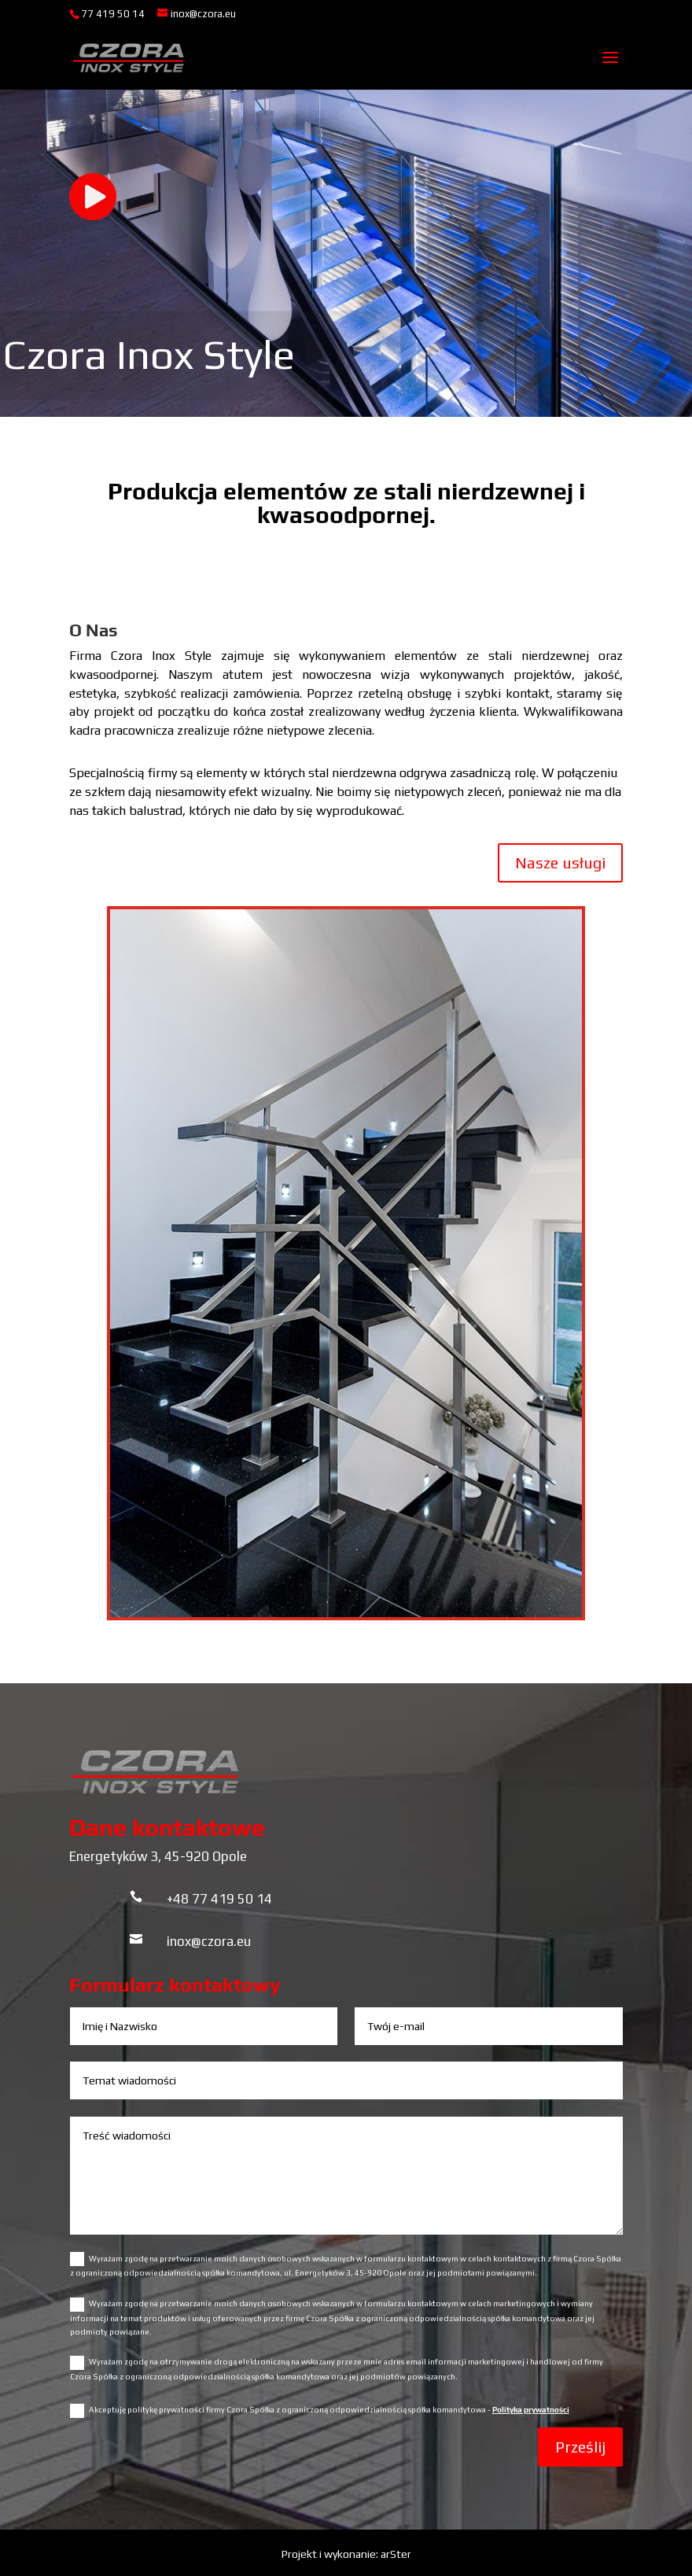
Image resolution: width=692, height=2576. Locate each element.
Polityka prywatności (530, 2409)
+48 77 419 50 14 (219, 1899)
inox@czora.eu (209, 1941)
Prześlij (580, 2447)
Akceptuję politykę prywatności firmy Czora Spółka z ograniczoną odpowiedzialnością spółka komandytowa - (319, 2411)
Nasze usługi (560, 862)
